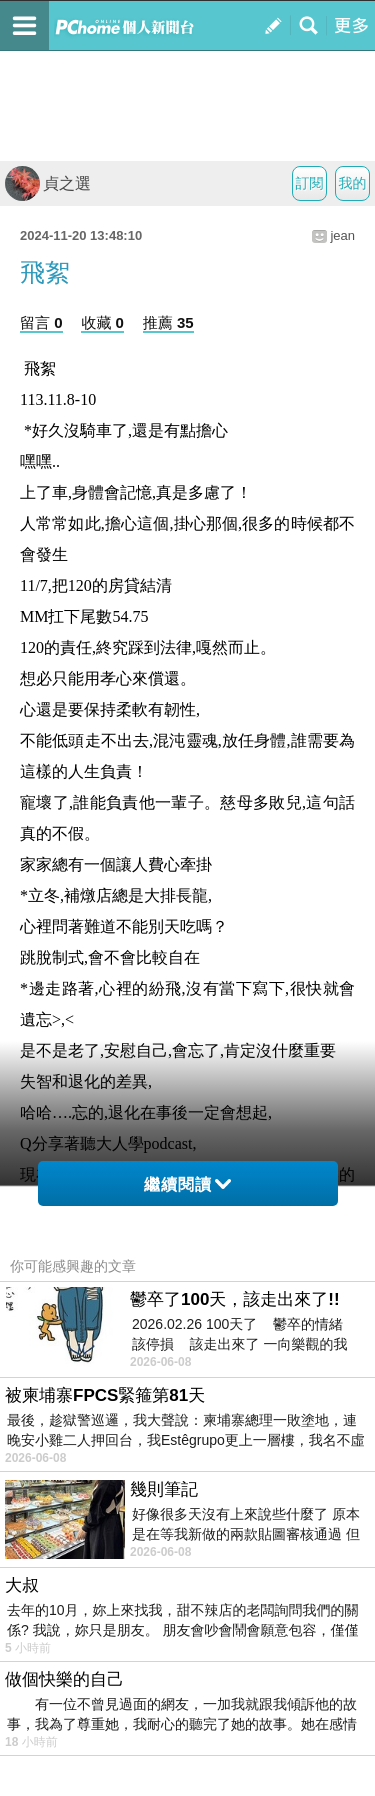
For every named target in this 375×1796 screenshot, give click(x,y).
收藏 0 (102, 322)
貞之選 (48, 183)
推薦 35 (168, 322)
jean (342, 235)
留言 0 (41, 322)
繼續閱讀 (187, 1184)
